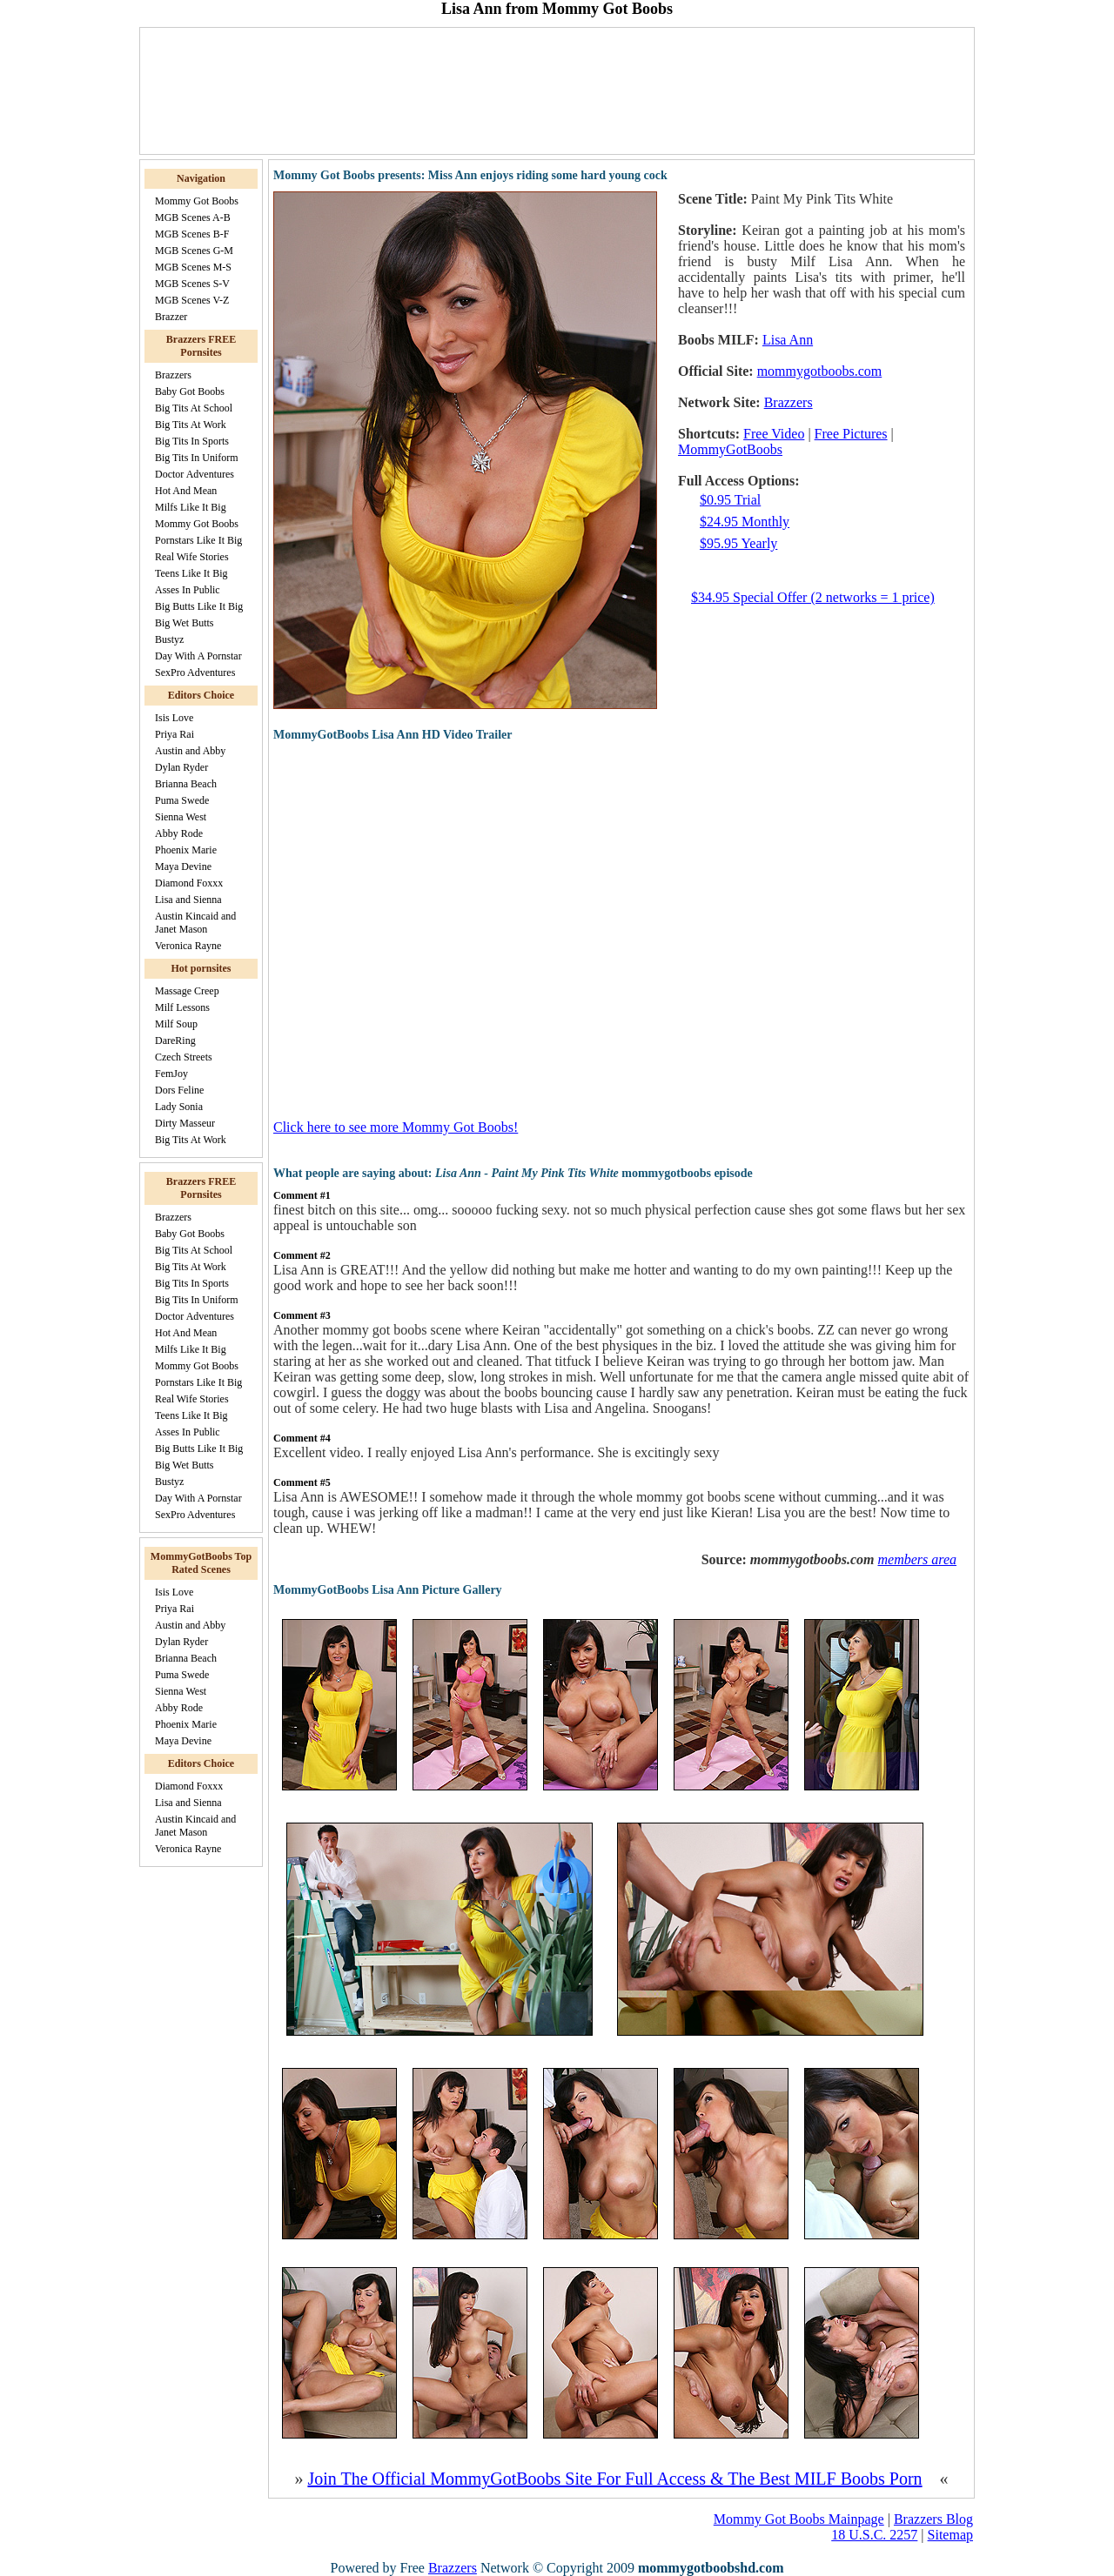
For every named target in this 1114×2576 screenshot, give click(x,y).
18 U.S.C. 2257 (874, 2534)
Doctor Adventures (194, 474)
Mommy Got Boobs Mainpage (799, 2519)
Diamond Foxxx (189, 883)
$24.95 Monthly (744, 521)
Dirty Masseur (185, 1123)
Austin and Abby (190, 751)
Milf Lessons (182, 1007)
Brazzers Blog (933, 2519)
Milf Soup (176, 1024)
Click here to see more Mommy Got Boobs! (395, 1127)
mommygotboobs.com (819, 371)
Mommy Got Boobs (196, 201)
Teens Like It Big (191, 573)
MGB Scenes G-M (194, 250)
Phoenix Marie (186, 850)
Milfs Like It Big (190, 507)
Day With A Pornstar (198, 656)
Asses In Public (187, 590)
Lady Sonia (179, 1107)
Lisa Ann (787, 339)
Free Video (773, 433)
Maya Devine (183, 866)
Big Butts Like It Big (199, 606)
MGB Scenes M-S (193, 267)
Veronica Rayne (188, 946)
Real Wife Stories (192, 557)
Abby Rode (179, 833)
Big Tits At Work (190, 424)
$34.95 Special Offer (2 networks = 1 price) (813, 597)
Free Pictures (851, 433)
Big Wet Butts (184, 623)
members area (917, 1559)
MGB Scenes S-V (192, 284)
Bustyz (169, 639)
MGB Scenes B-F (192, 234)
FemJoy (171, 1073)
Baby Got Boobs (190, 391)
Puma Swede (182, 800)
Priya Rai (174, 734)
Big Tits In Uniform (196, 458)
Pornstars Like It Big (198, 540)
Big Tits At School (193, 408)
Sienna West (180, 817)
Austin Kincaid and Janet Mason (195, 922)
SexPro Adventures (195, 672)
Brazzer (171, 317)
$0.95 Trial (730, 499)
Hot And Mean (186, 491)
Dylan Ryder (181, 767)
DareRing (175, 1040)
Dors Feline (179, 1090)
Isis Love (174, 718)
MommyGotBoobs (730, 449)
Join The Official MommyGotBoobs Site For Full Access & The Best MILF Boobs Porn (614, 2478)
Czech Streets (183, 1057)
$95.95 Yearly (738, 543)
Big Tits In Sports (192, 441)
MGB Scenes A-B (193, 217)
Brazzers (173, 375)
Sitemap (950, 2534)
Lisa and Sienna (188, 899)
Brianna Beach (186, 784)
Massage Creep (187, 991)
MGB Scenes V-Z (192, 300)
